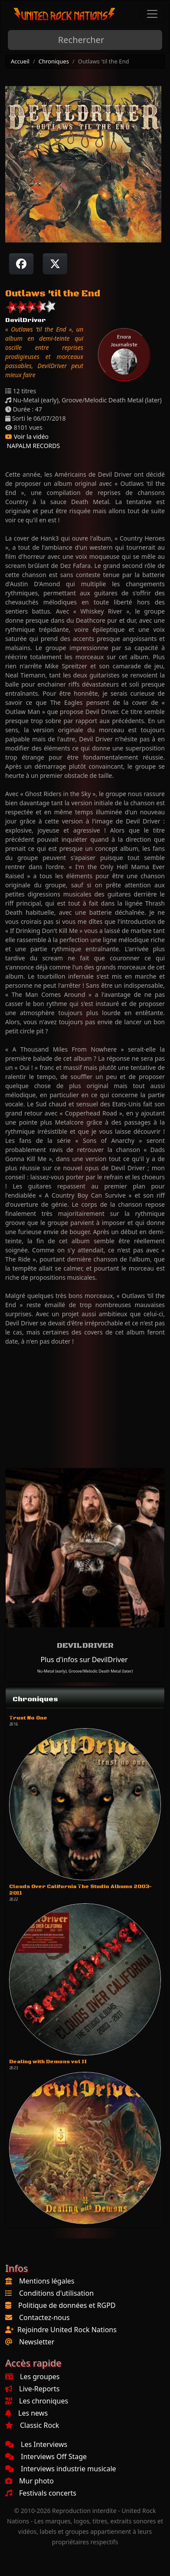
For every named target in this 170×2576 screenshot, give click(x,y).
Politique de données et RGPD (67, 2305)
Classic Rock (32, 2425)
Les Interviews (36, 2444)
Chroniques (54, 61)
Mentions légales (47, 2281)
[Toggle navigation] (152, 14)
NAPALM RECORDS (32, 446)
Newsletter (36, 2342)
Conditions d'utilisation (56, 2293)
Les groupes (32, 2376)
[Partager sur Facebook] (21, 264)
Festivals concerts (40, 2493)
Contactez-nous (44, 2317)
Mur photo (29, 2481)
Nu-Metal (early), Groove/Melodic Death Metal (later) (85, 1671)
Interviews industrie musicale (60, 2468)
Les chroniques (36, 2401)
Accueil (20, 61)
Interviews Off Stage (46, 2456)
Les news (26, 2413)
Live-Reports (32, 2388)
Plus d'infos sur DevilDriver (84, 1659)
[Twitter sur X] (55, 264)
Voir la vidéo (27, 436)
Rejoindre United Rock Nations (67, 2329)
